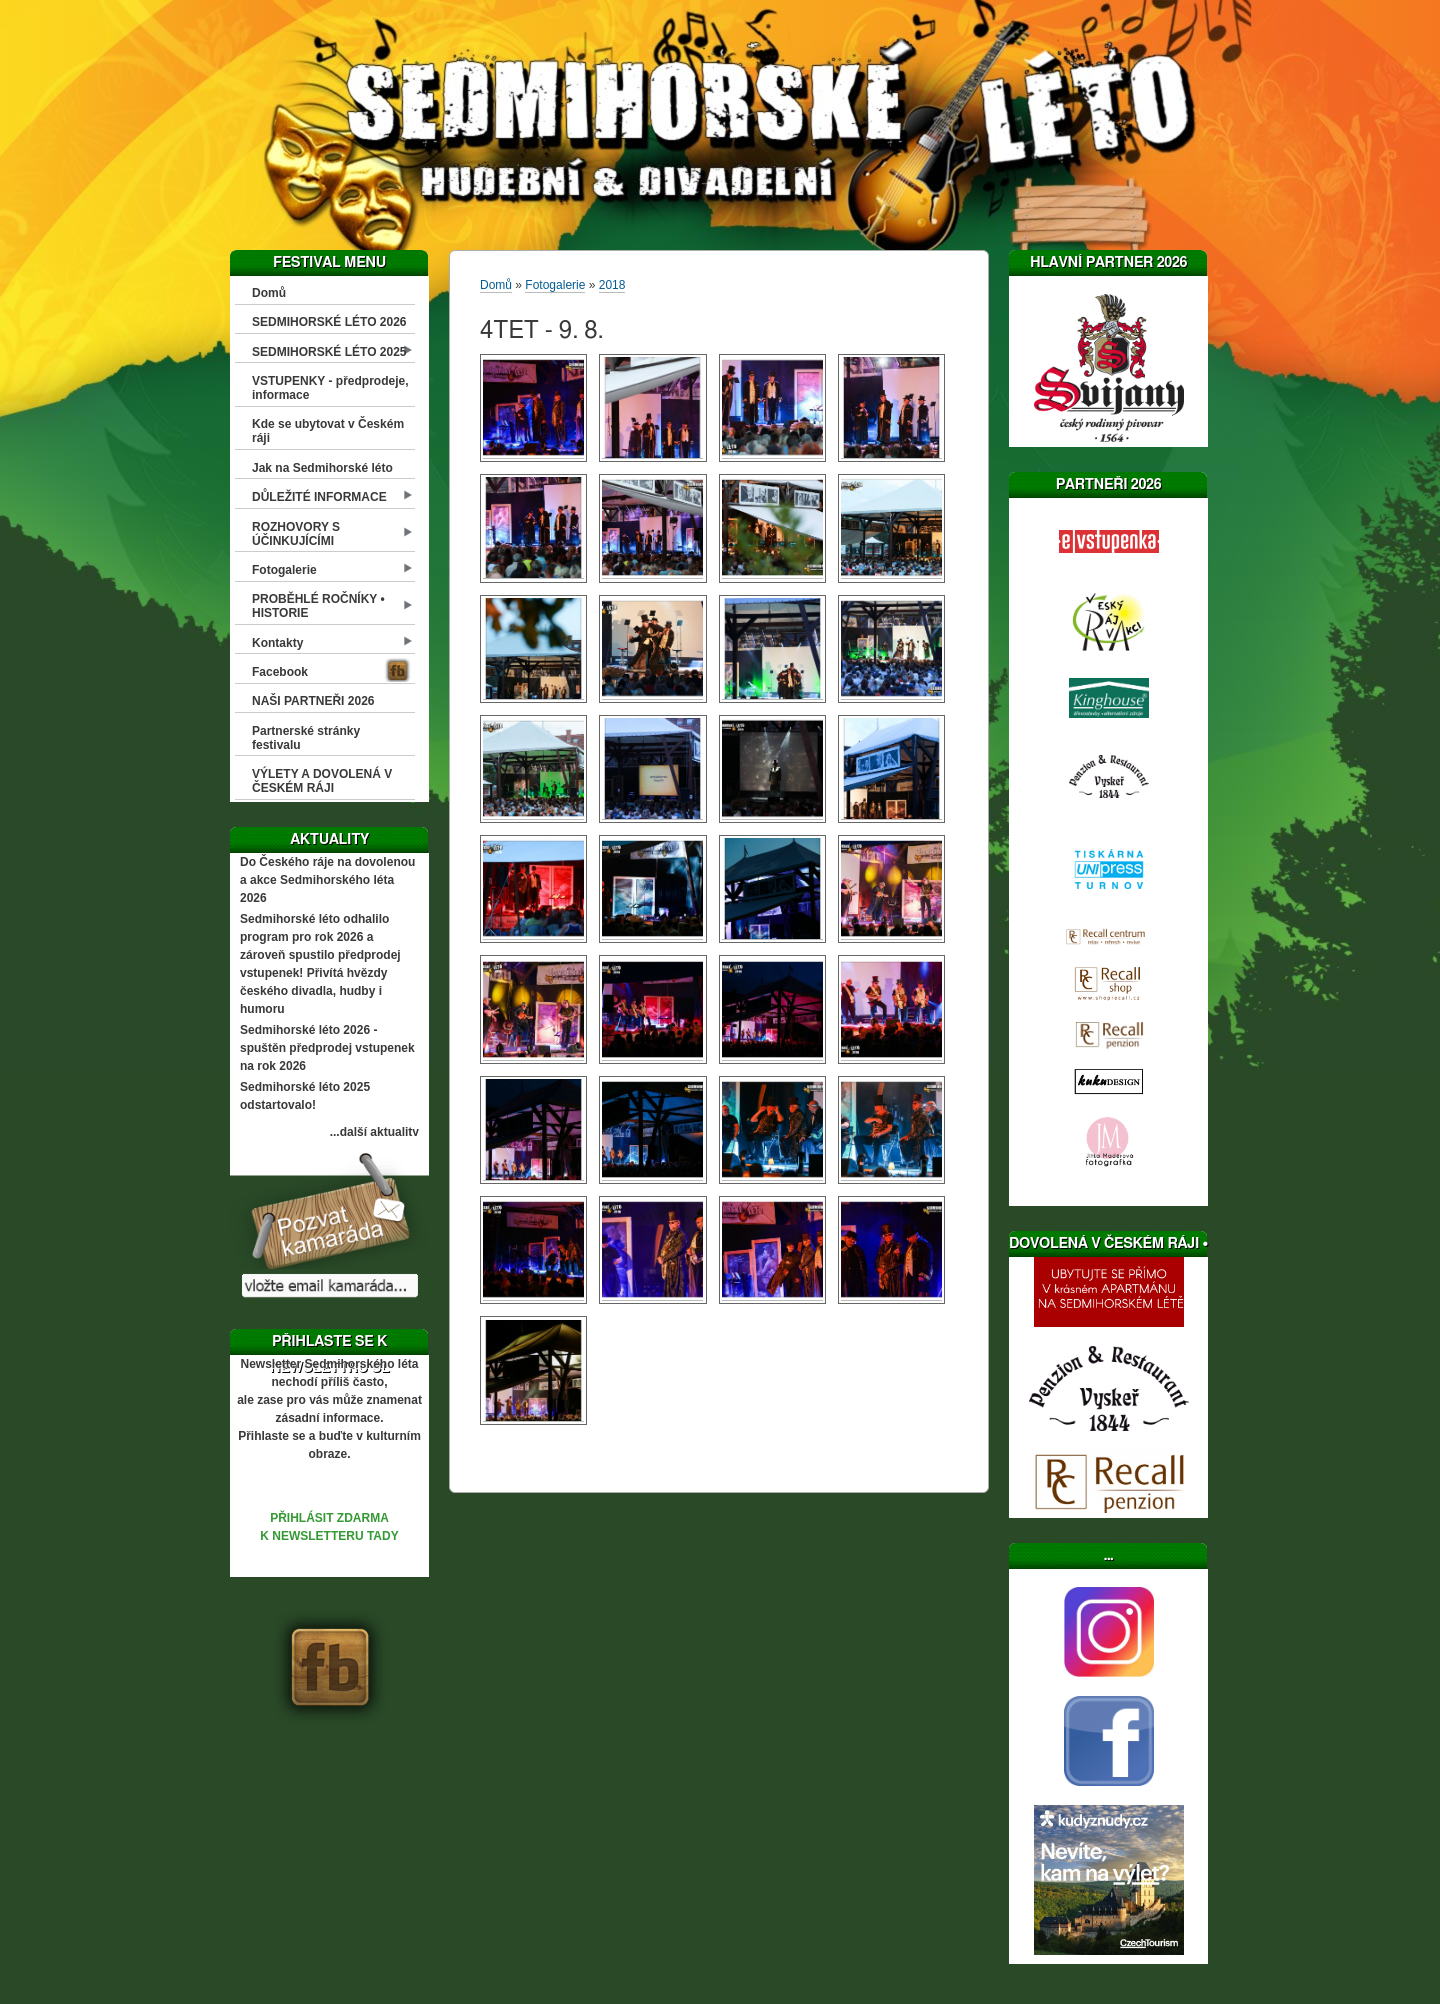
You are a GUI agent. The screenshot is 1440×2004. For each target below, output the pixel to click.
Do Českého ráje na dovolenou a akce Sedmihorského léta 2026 (327, 880)
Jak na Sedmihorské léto (322, 468)
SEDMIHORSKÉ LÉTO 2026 (329, 322)
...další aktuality (374, 1132)
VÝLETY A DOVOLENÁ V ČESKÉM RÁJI (322, 781)
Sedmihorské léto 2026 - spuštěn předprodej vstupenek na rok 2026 (327, 1048)
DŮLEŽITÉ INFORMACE (319, 497)
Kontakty (277, 643)
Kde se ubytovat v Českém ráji (328, 431)
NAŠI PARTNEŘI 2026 (313, 701)
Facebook (280, 672)
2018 (612, 285)
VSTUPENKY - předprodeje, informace (330, 388)
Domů (269, 293)
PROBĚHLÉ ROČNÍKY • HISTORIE (318, 606)
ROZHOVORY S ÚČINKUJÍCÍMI (296, 534)
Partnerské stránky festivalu (306, 738)
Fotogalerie (284, 570)
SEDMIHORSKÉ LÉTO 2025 (329, 352)
